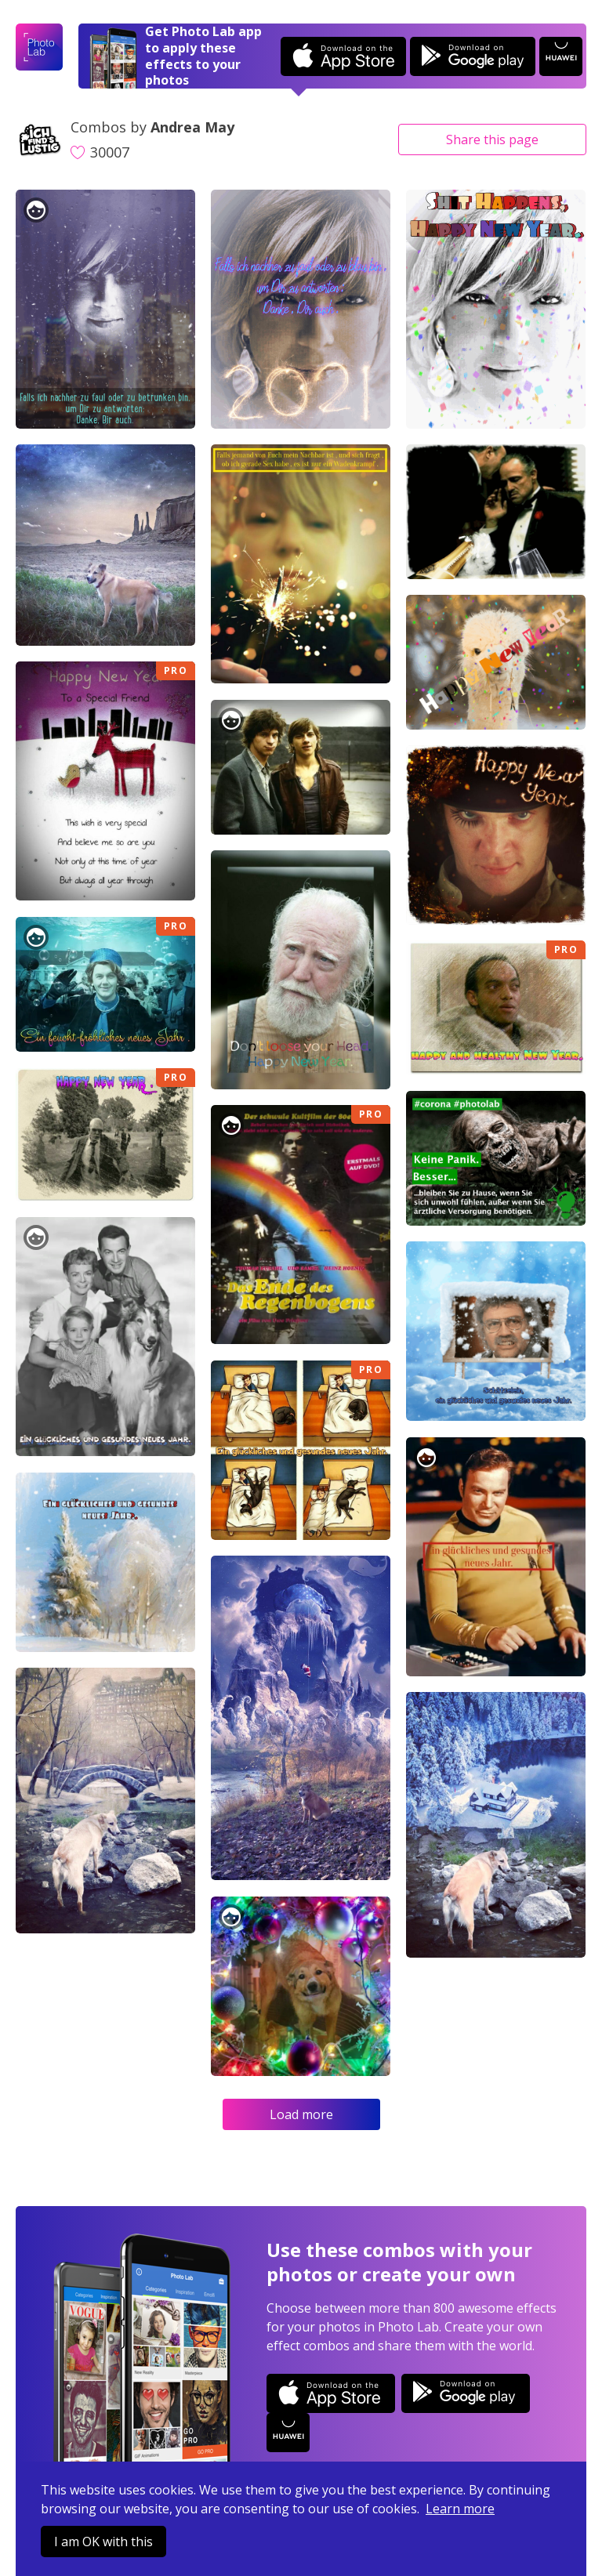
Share (492, 139)
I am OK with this (103, 2541)
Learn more (460, 2508)
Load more (301, 2114)
